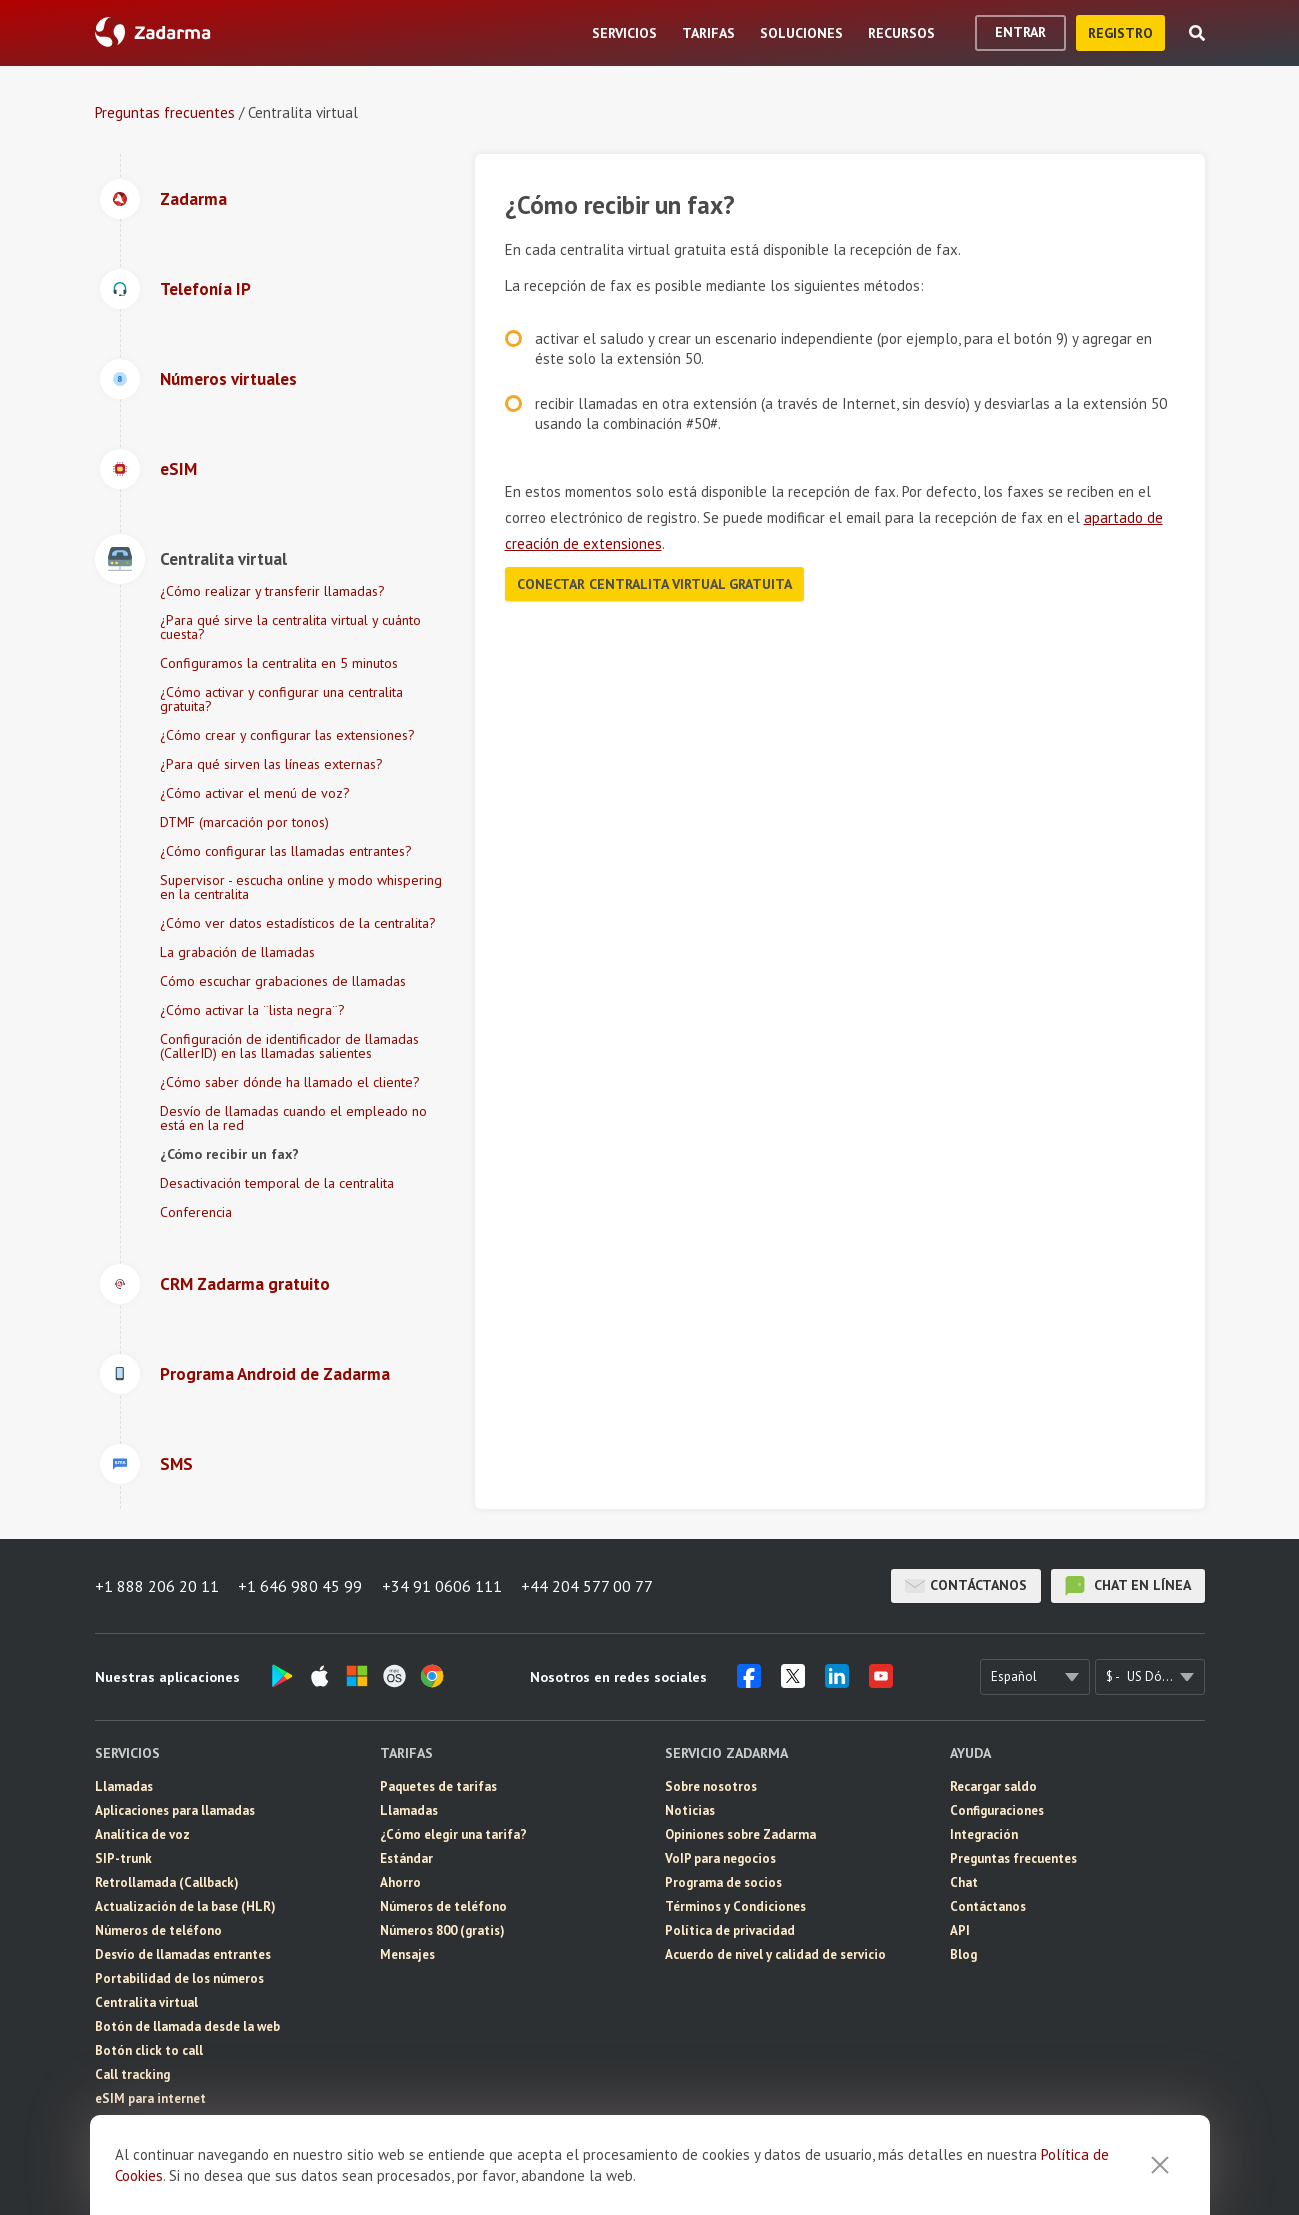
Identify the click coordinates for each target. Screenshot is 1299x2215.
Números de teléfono (158, 1930)
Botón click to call (149, 2050)
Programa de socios (723, 1882)
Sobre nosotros (711, 1786)
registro (1120, 33)
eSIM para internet (150, 2098)
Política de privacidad (730, 1930)
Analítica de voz (142, 1834)
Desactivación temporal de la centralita (277, 1183)
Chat (964, 1882)
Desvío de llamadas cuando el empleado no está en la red (293, 1118)
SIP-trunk (123, 1858)
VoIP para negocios (720, 1858)
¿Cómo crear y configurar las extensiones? (287, 735)
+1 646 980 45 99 (301, 1586)
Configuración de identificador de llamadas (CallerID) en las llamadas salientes (289, 1046)
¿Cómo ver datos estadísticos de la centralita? (298, 923)
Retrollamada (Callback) (167, 1882)
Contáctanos (966, 1586)
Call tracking (132, 2074)
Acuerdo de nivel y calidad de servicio (775, 1954)
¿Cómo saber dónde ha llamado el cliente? (290, 1082)
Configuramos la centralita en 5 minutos (279, 663)
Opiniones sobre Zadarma (740, 1834)
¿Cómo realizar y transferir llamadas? (272, 591)
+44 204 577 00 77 (589, 1586)
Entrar (1020, 32)
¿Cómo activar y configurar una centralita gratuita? (281, 699)
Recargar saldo (993, 1786)
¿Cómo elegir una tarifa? (453, 1834)
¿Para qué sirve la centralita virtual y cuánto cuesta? (290, 627)
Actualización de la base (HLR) (185, 1906)
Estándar (406, 1858)
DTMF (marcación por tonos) (244, 822)
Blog (963, 1954)
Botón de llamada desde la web (187, 2026)
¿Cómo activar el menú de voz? (255, 793)
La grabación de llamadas (237, 952)
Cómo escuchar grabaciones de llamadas (283, 981)
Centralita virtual (146, 2002)
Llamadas (124, 1786)
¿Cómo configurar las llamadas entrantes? (286, 851)
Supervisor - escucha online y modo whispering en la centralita (301, 887)
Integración (984, 1834)
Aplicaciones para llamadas (175, 1810)
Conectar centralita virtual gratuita (654, 584)
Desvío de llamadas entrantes (183, 1954)
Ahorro (400, 1882)
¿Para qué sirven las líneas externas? (271, 764)
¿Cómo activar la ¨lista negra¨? (252, 1010)
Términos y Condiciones (735, 1906)
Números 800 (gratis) (442, 1930)
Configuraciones (997, 1810)
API (960, 1930)
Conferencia (196, 1212)
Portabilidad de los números (179, 1978)
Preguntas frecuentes (165, 112)
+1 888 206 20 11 (157, 1586)
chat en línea (1128, 1586)
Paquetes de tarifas (438, 1786)
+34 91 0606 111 (443, 1586)
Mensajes (122, 2122)
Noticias (690, 1810)
